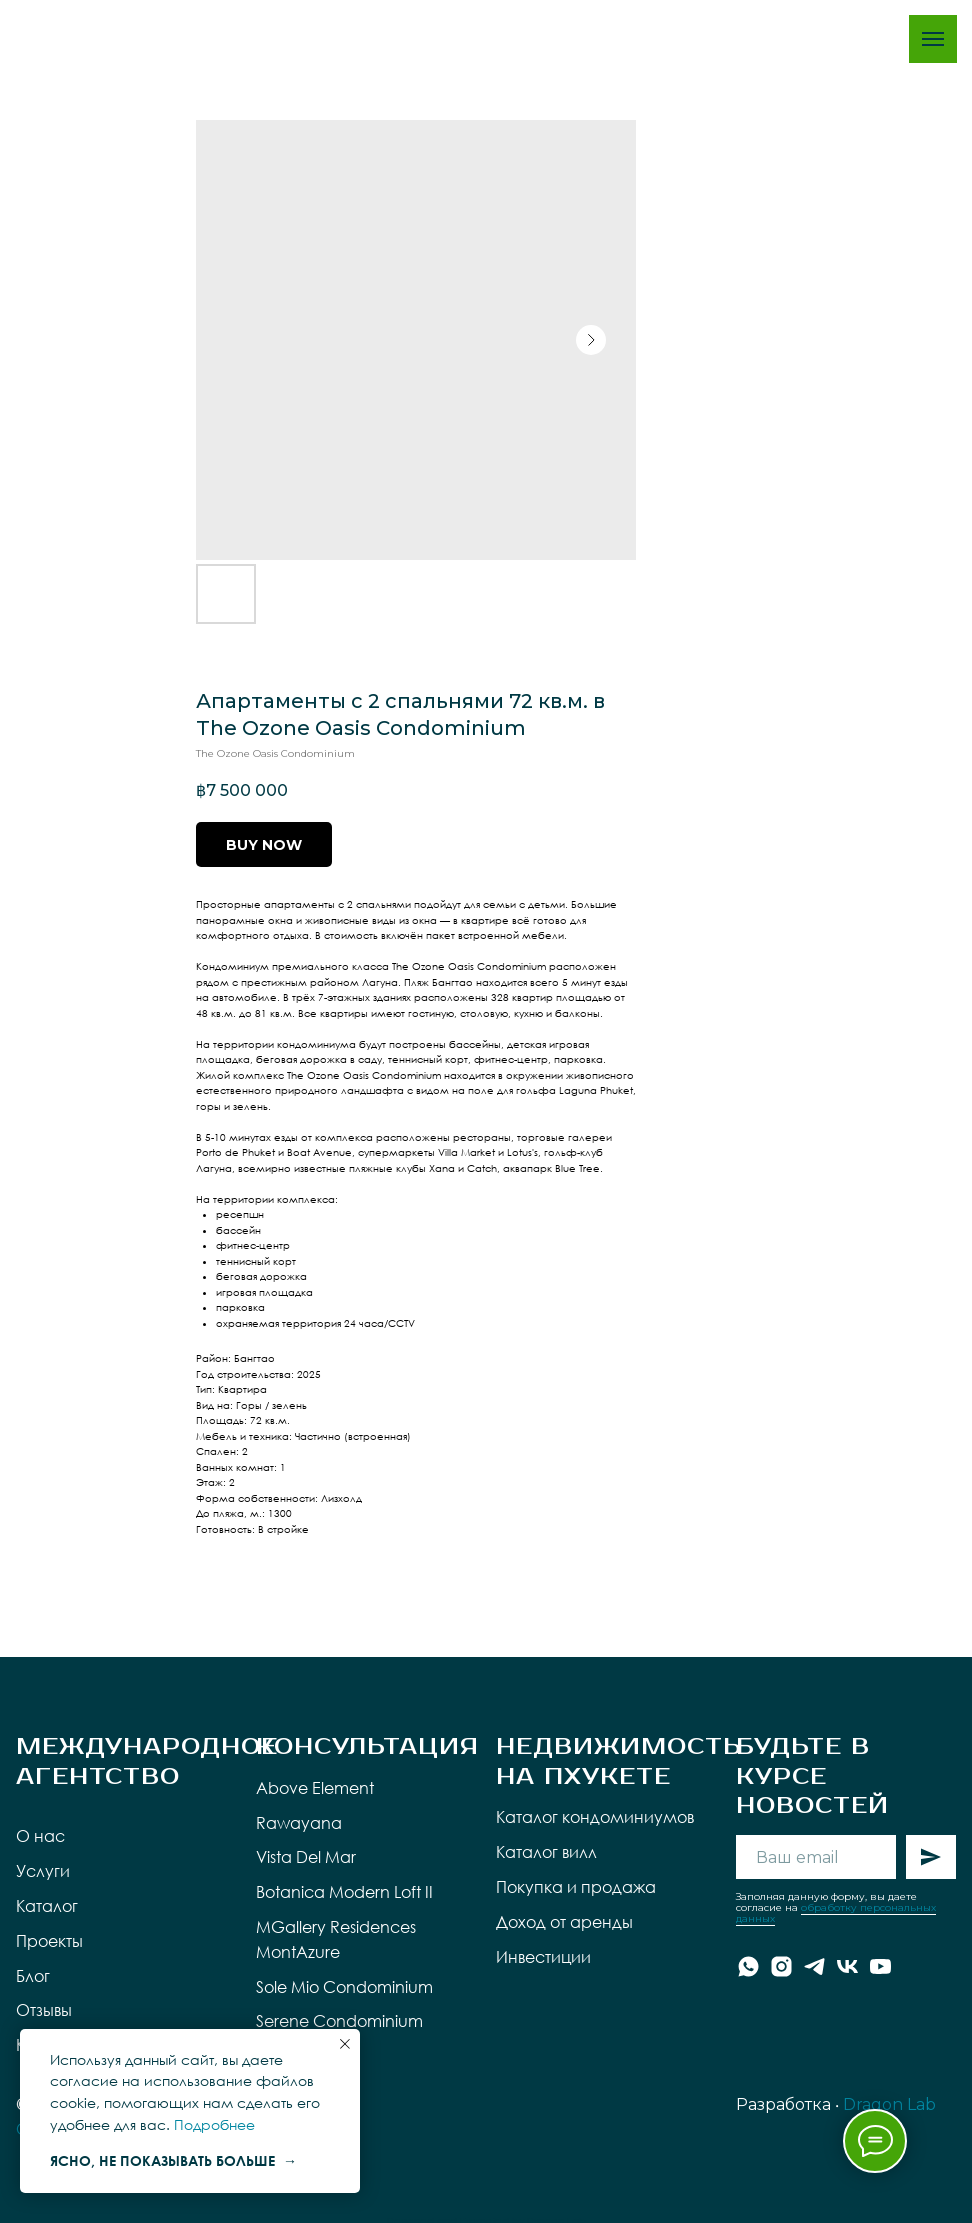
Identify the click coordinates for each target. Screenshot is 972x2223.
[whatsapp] (748, 1966)
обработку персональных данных (836, 1913)
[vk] (847, 1966)
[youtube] (880, 1966)
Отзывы (44, 2010)
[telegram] (814, 1966)
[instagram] (781, 1966)
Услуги (43, 1871)
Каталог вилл (546, 1852)
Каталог (47, 1906)
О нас (40, 1836)
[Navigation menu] (933, 39)
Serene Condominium (339, 2021)
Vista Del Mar (306, 1857)
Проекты (49, 1941)
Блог (33, 1976)
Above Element (315, 1788)
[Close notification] (345, 2044)
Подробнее (214, 2124)
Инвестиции (543, 1957)
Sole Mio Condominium (344, 1987)
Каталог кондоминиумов (595, 1817)
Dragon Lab (889, 2104)
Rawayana (299, 1823)
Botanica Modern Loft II (344, 1892)
